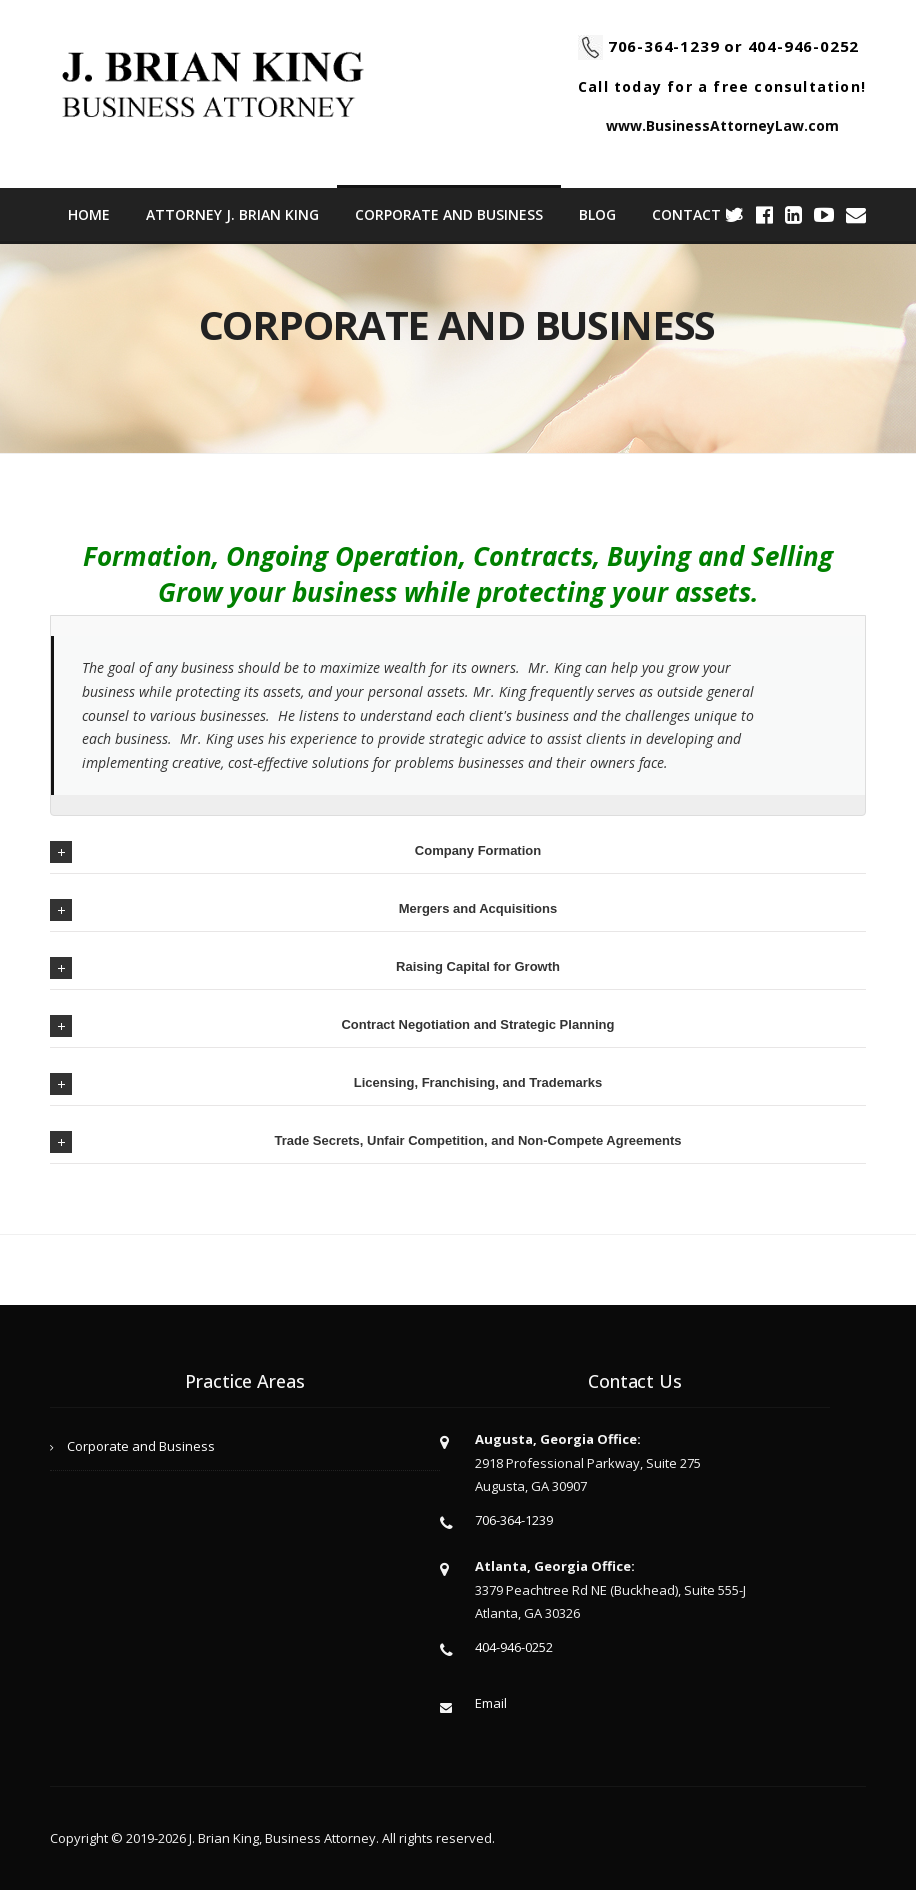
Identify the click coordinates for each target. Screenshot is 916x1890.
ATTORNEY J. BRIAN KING (232, 214)
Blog (597, 214)
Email (491, 1703)
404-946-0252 (804, 46)
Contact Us (697, 214)
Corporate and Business (449, 214)
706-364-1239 (664, 46)
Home (89, 214)
